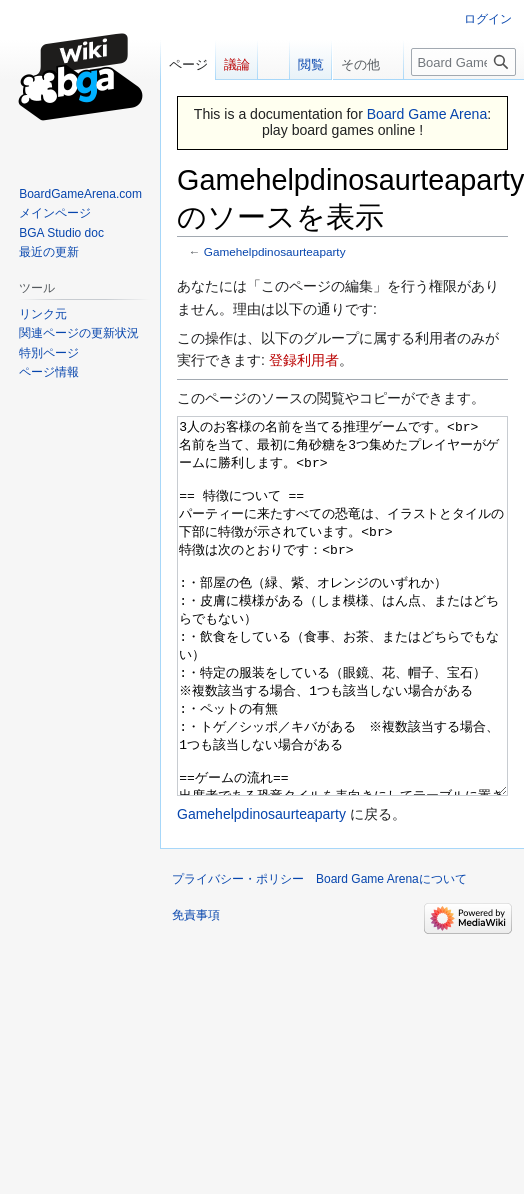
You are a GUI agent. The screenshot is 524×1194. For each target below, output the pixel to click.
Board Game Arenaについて (391, 954)
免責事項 (196, 990)
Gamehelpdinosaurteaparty (275, 251)
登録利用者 (304, 360)
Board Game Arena (427, 114)
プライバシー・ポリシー (238, 954)
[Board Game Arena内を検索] (463, 62)
